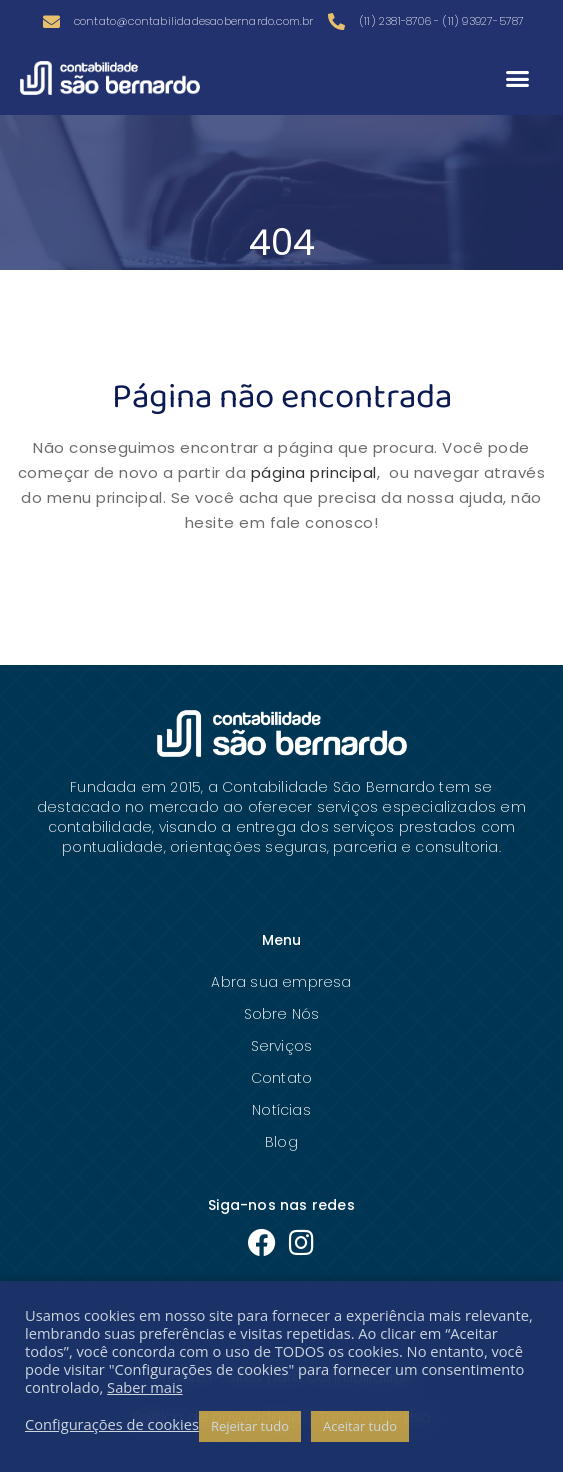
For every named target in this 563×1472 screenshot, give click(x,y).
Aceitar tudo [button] (360, 1426)
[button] (517, 78)
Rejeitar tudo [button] (250, 1426)
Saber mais (145, 1387)
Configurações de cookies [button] (112, 1424)
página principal (314, 472)
